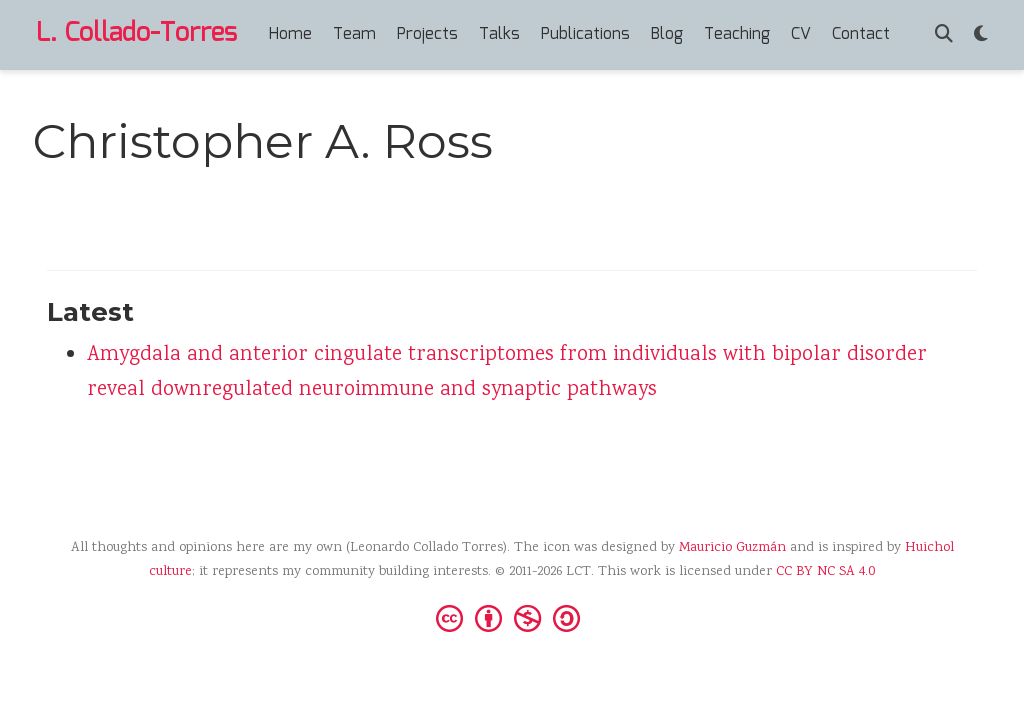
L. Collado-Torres (136, 34)
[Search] (944, 35)
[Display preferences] (981, 35)
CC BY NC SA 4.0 (825, 572)
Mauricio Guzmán (732, 548)
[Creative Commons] (512, 617)
